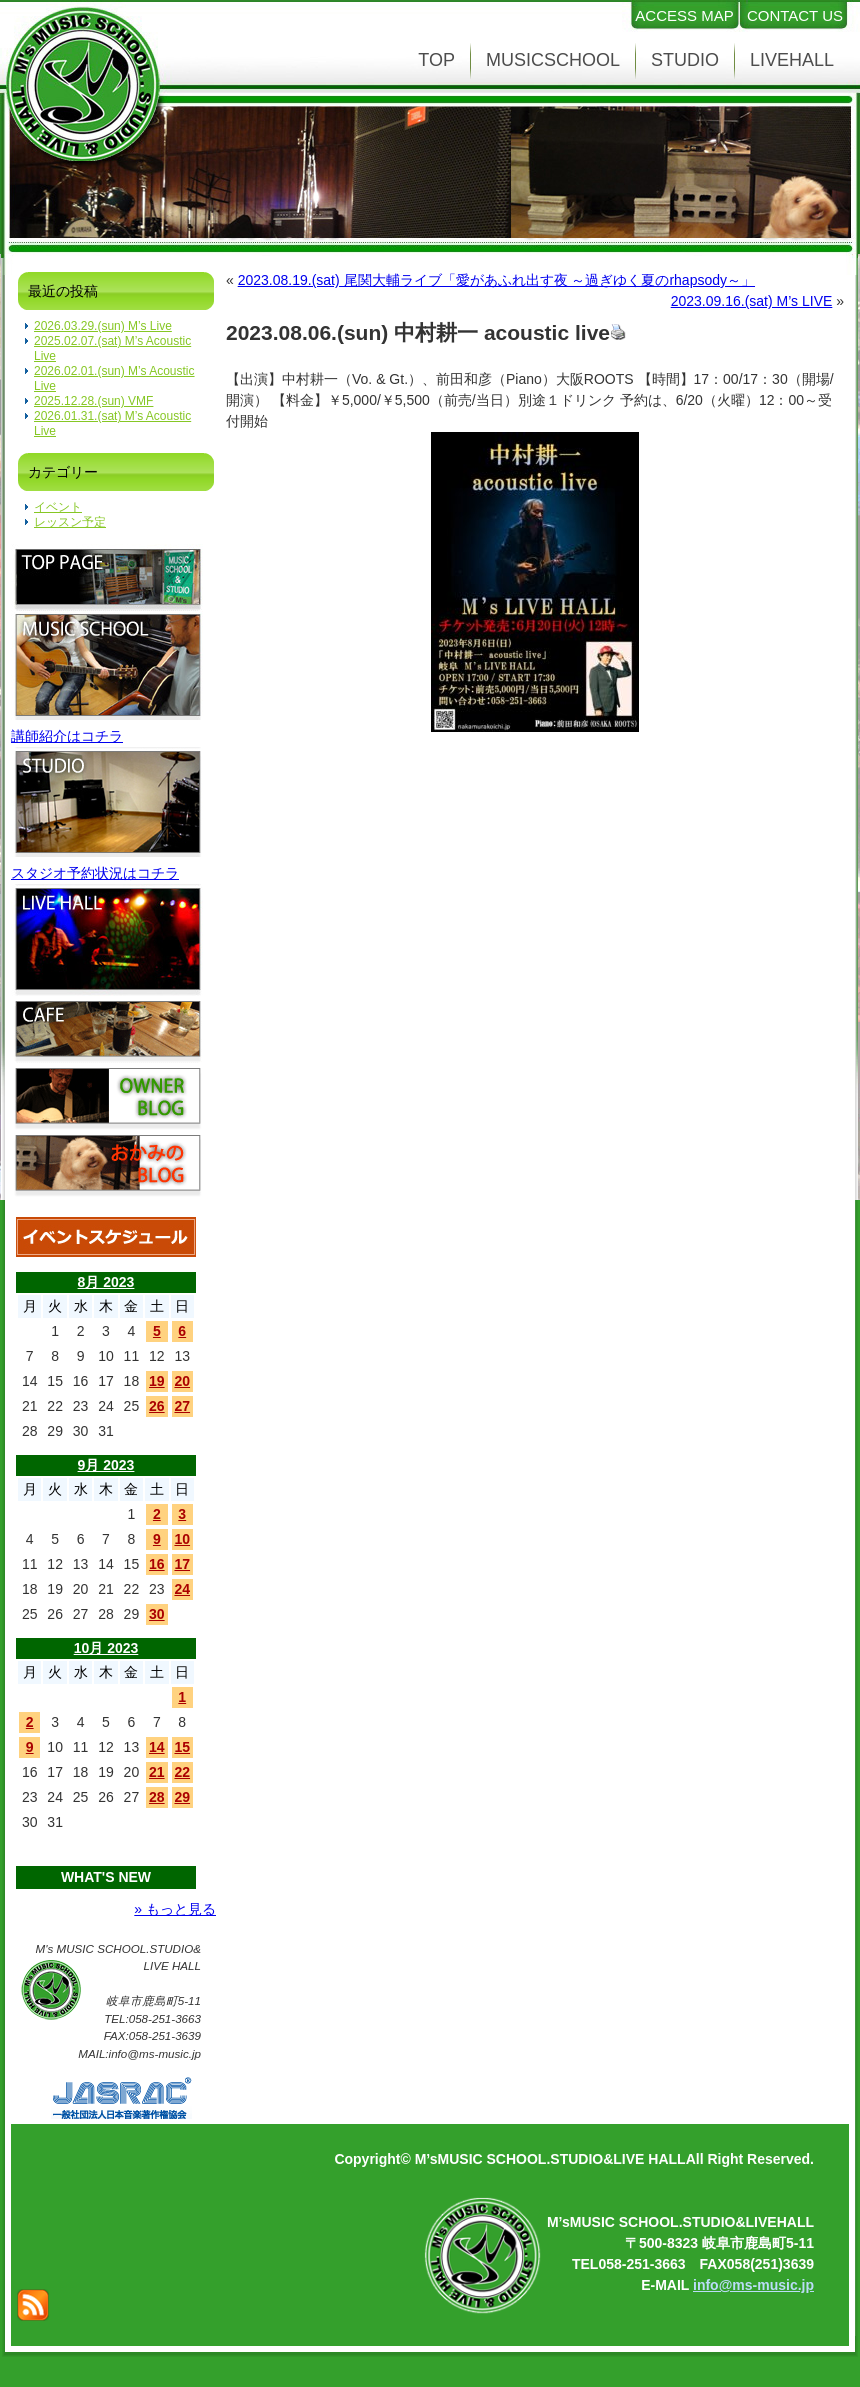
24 (182, 1589)
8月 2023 (106, 1282)
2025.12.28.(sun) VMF (93, 401)
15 (182, 1747)
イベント (58, 507)
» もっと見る (175, 1909)
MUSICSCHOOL (553, 60)
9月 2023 (106, 1465)
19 (157, 1381)
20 (182, 1381)
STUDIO (685, 60)
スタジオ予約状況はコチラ (95, 873)
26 (157, 1406)
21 (157, 1772)
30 (157, 1614)
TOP (436, 60)
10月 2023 (106, 1648)
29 (182, 1797)
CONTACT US (795, 15)
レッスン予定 (70, 522)
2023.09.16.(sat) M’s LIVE (752, 301)
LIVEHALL (792, 60)
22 (182, 1772)
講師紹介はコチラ (67, 736)
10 (182, 1539)
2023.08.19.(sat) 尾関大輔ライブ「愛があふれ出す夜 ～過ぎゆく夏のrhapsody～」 (496, 280)
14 (157, 1747)
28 (157, 1797)
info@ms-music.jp (753, 2285)
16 (157, 1564)
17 (182, 1564)
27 (182, 1406)
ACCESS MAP (684, 15)
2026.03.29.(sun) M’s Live (103, 326)
